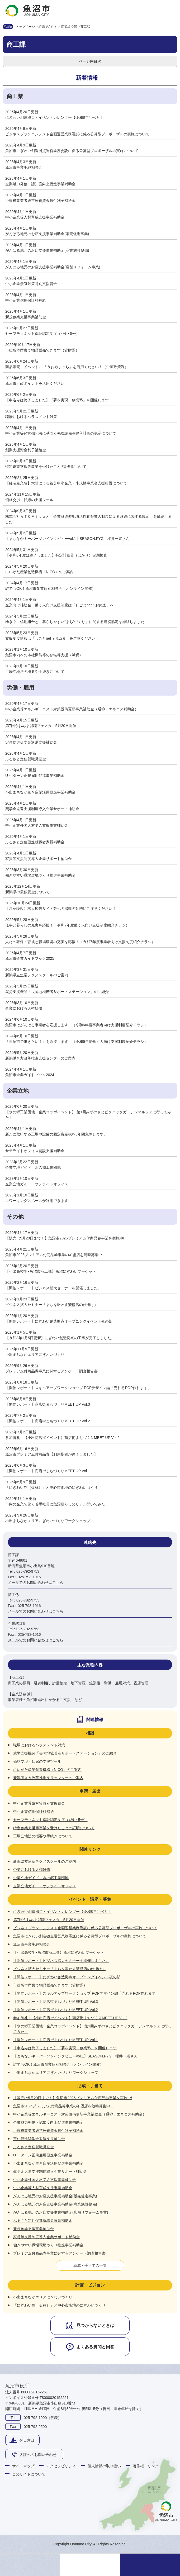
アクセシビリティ (61, 2466)
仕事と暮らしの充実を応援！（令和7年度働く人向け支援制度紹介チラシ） (67, 925)
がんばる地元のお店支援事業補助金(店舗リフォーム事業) (52, 267)
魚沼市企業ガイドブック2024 (29, 1075)
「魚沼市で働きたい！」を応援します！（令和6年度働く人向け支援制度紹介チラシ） (76, 1041)
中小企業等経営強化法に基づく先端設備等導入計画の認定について (60, 433)
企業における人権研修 (23, 1008)
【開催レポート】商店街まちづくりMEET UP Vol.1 (47, 1471)
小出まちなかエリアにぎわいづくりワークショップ (47, 1521)
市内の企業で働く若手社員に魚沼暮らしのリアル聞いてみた (55, 1504)
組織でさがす (48, 26)
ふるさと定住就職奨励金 (25, 759)
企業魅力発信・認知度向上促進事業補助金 (40, 184)
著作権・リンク (146, 2466)
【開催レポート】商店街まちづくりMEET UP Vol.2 (47, 1421)
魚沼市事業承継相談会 (23, 167)
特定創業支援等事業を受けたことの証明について (46, 466)
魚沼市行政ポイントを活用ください (34, 383)
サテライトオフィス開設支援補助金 (34, 1151)
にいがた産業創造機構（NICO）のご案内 (39, 572)
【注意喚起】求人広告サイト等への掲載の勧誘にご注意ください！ (60, 908)
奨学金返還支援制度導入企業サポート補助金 (42, 809)
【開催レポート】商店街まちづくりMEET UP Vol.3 (47, 1404)
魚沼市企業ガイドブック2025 (29, 958)
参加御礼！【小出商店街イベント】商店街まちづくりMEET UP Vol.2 (62, 1438)
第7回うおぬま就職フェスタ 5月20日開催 (40, 726)
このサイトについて (28, 2474)
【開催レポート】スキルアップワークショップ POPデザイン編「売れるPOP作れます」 (78, 1388)
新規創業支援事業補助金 (25, 317)
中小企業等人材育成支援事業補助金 (34, 217)
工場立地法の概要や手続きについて (34, 671)
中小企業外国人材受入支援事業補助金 (36, 825)
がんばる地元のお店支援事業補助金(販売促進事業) (47, 234)
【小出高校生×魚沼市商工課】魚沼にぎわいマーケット (50, 1271)
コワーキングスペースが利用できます (36, 1201)
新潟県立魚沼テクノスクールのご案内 (36, 975)
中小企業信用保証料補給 (25, 300)
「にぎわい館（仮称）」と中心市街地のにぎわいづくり (51, 1487)
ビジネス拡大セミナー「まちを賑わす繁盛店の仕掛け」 (51, 1305)
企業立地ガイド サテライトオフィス (36, 1184)
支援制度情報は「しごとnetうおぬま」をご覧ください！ (52, 638)
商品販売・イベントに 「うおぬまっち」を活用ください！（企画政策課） (66, 367)
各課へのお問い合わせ (38, 2455)
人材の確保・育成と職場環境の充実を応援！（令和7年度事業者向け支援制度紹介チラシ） (80, 942)
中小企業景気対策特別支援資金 (31, 284)
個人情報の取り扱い (104, 2466)
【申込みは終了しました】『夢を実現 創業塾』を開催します (57, 400)
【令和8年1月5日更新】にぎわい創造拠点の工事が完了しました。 (60, 1338)
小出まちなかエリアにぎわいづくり (34, 1354)
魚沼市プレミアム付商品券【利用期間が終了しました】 (51, 1454)
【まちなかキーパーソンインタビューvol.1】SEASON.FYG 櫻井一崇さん (67, 538)
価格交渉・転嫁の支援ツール (29, 500)
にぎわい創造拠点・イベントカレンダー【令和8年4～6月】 (54, 117)
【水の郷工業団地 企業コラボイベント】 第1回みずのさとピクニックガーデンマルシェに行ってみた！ (88, 1115)
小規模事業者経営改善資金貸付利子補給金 (40, 200)
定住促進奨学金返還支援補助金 (31, 742)
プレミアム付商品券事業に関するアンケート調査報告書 (51, 1371)
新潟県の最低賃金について (27, 892)
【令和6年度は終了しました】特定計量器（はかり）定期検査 (56, 555)
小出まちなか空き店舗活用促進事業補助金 (40, 792)
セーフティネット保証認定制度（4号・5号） (42, 333)
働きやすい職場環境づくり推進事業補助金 (40, 875)
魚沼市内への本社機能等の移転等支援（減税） (44, 655)
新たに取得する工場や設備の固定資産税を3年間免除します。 (56, 1134)
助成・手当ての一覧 (90, 2265)
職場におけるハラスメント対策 (31, 417)
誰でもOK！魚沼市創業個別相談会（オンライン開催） (50, 588)
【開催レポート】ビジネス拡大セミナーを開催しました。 (53, 1288)
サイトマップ (23, 2466)
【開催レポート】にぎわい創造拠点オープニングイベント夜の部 (58, 1321)
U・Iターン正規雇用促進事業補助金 (34, 775)
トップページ (25, 26)
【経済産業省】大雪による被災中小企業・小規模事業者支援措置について (66, 483)
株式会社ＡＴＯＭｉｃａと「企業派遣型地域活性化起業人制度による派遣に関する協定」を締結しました (88, 519)
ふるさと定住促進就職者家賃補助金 (34, 842)
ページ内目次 (90, 61)
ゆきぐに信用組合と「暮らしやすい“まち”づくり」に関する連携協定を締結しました (74, 622)
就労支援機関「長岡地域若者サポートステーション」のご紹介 (57, 992)
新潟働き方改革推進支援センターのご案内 (40, 1058)
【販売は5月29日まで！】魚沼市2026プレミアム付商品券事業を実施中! (64, 1238)
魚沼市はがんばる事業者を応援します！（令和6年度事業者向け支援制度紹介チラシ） (76, 1025)
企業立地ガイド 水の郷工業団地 (33, 1167)
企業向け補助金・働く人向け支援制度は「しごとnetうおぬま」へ (59, 605)
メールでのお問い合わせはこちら (35, 1582)
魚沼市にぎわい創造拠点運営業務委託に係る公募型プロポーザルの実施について (71, 151)
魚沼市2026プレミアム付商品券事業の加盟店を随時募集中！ (55, 1255)
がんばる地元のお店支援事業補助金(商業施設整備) (47, 250)
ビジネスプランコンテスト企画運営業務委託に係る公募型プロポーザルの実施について (77, 134)
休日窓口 (27, 2440)
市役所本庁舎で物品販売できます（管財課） (42, 350)
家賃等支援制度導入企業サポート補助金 (38, 859)
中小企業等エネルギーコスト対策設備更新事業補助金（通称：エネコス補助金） (71, 709)
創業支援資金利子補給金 (25, 450)
